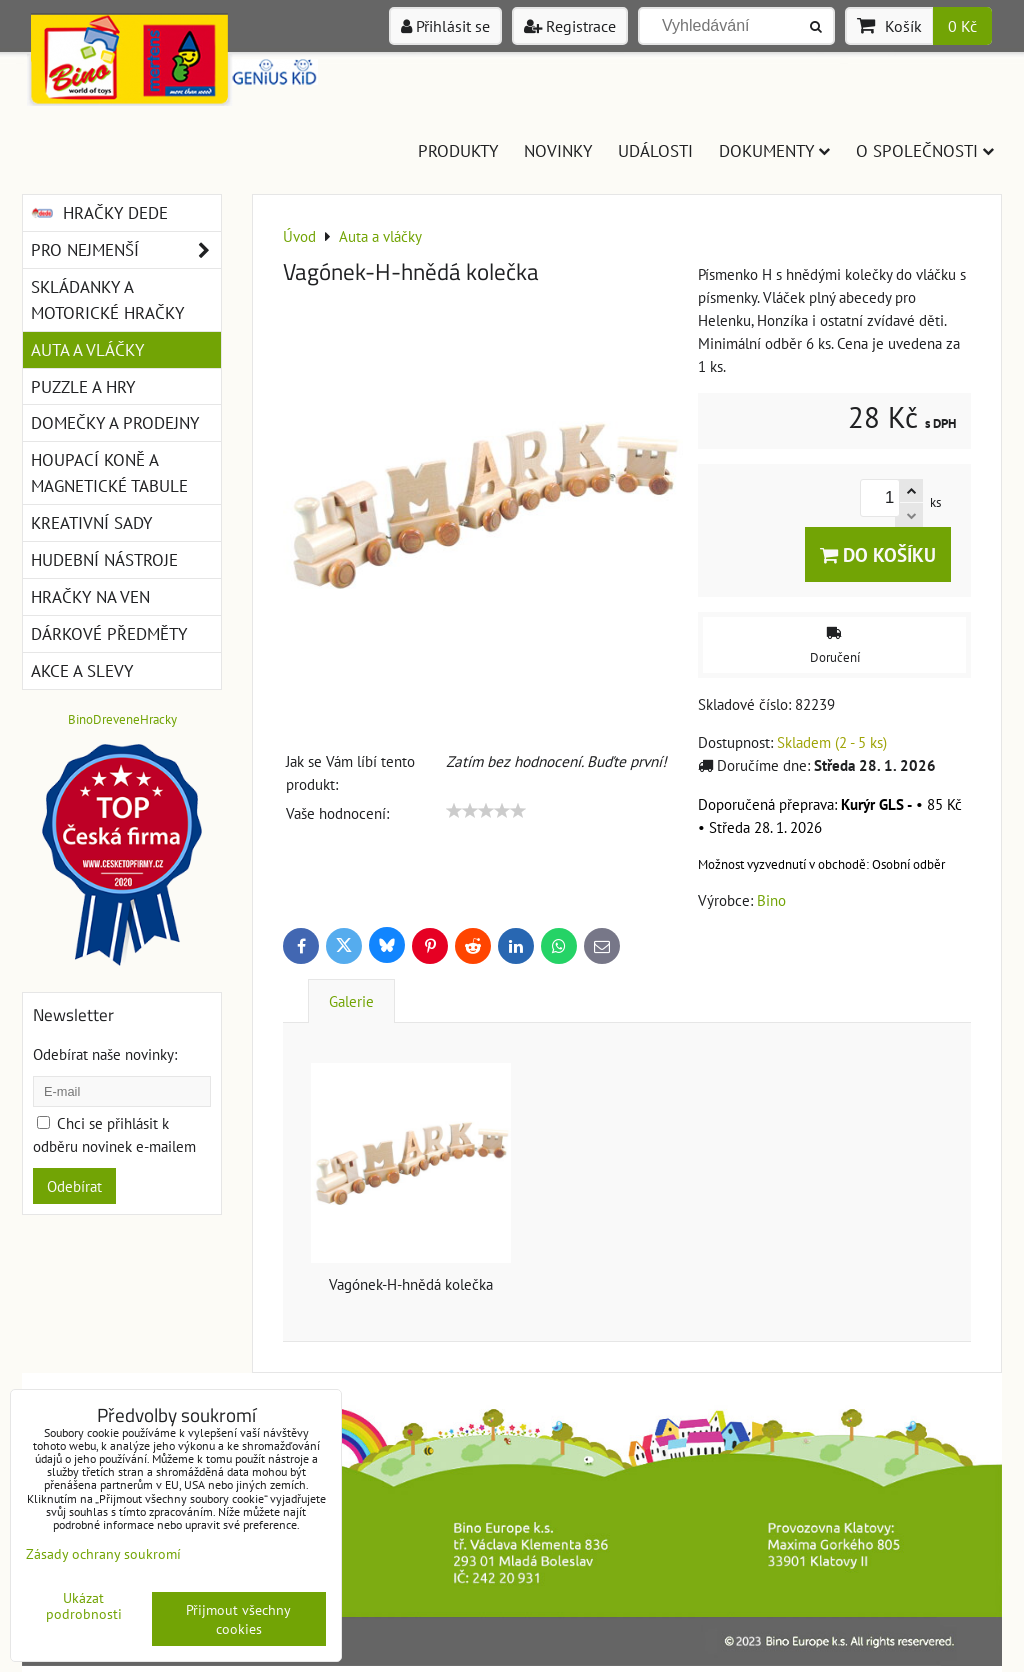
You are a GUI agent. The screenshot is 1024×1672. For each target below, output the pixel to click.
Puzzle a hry (83, 386)
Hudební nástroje (104, 559)
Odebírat (74, 1186)
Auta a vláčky (87, 349)
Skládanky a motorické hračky (107, 299)
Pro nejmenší (126, 250)
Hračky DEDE (99, 213)
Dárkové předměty (109, 633)
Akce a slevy (82, 670)
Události (655, 150)
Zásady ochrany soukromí (103, 1553)
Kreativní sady (91, 522)
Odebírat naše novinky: (105, 1054)
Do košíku (878, 554)
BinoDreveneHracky (122, 719)
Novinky (558, 150)
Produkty (458, 150)
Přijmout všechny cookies (238, 1619)
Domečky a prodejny (115, 422)
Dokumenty (774, 150)
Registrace (570, 26)
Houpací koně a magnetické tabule (109, 472)
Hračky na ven (90, 596)
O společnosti (925, 150)
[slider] (486, 811)
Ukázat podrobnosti (84, 1606)
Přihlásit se (445, 26)
